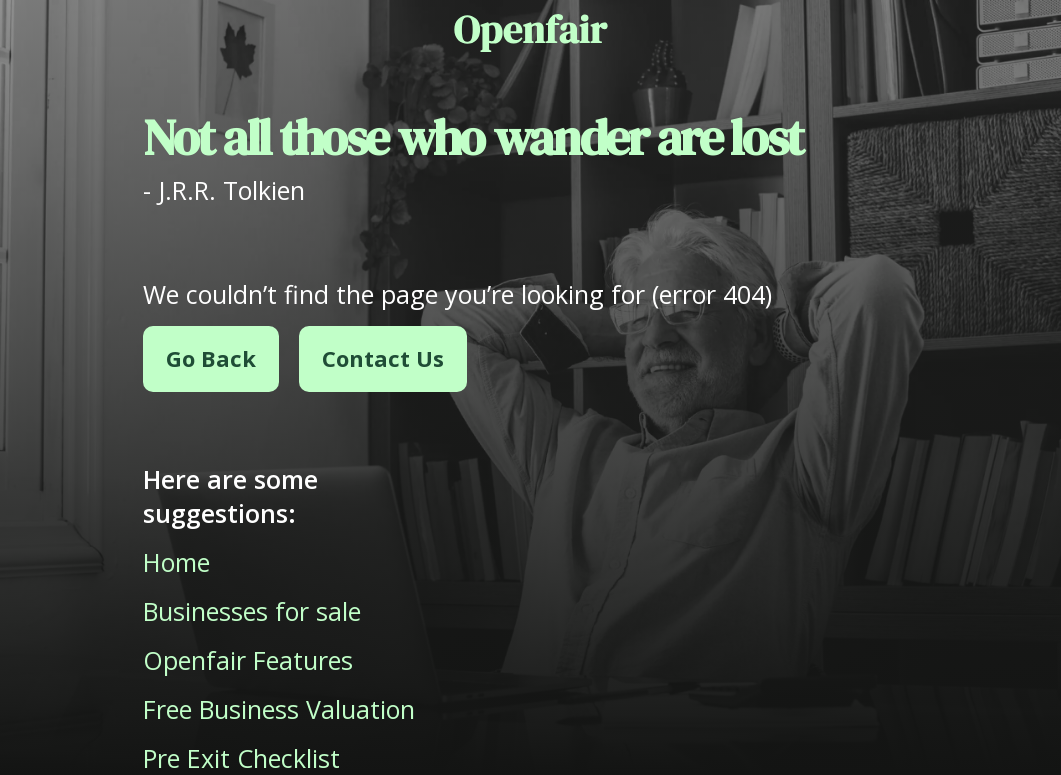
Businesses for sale (252, 611)
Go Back (211, 358)
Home (176, 562)
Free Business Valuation (279, 709)
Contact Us (383, 358)
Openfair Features (248, 660)
